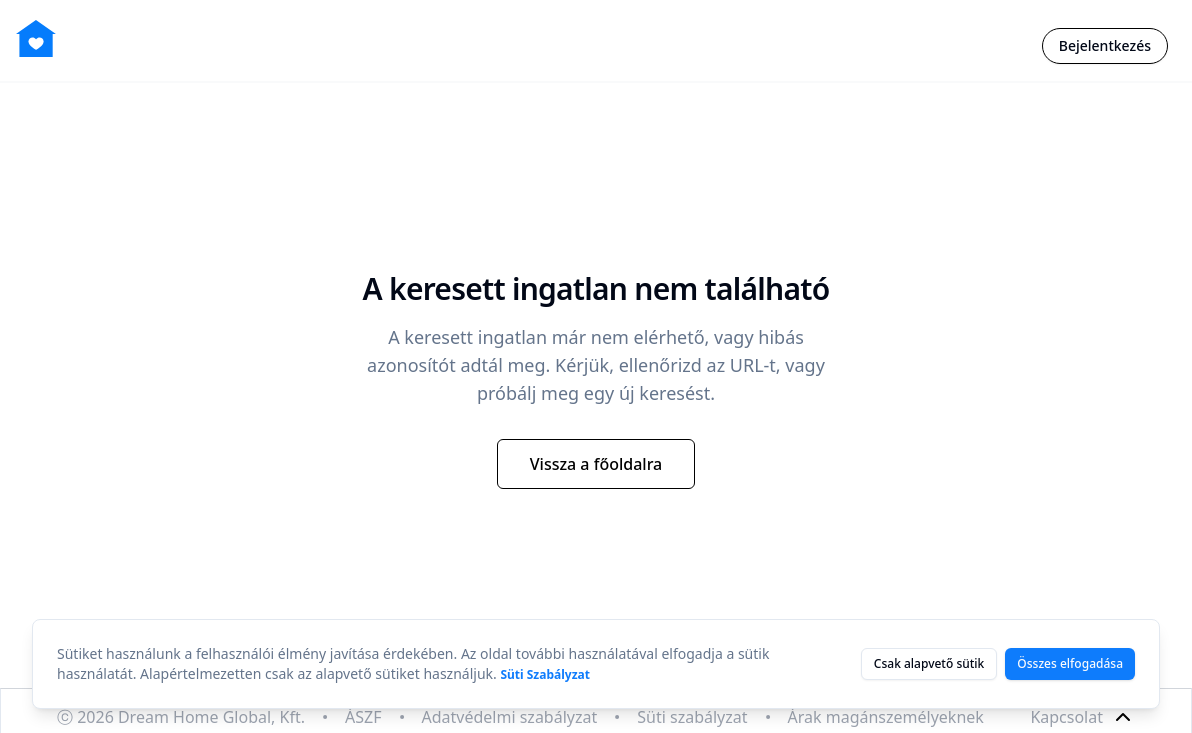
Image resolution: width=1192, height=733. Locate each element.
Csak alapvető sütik (929, 663)
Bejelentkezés (1105, 45)
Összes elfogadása (1070, 663)
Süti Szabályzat (545, 674)
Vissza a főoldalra (596, 464)
